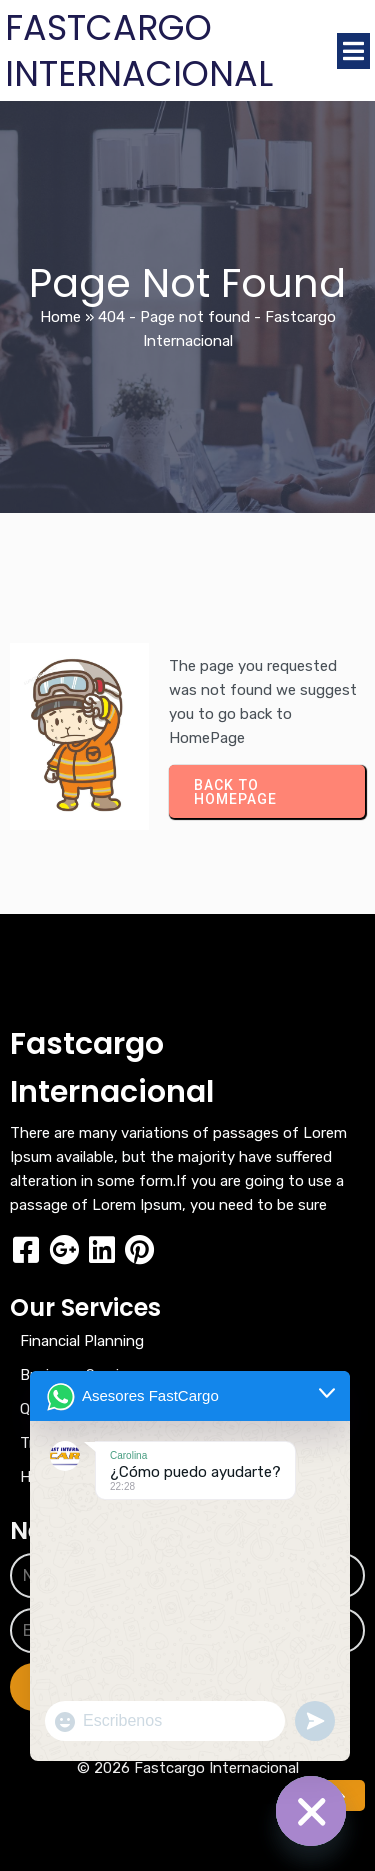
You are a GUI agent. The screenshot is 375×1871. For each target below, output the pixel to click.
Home (60, 317)
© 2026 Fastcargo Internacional (188, 1768)
